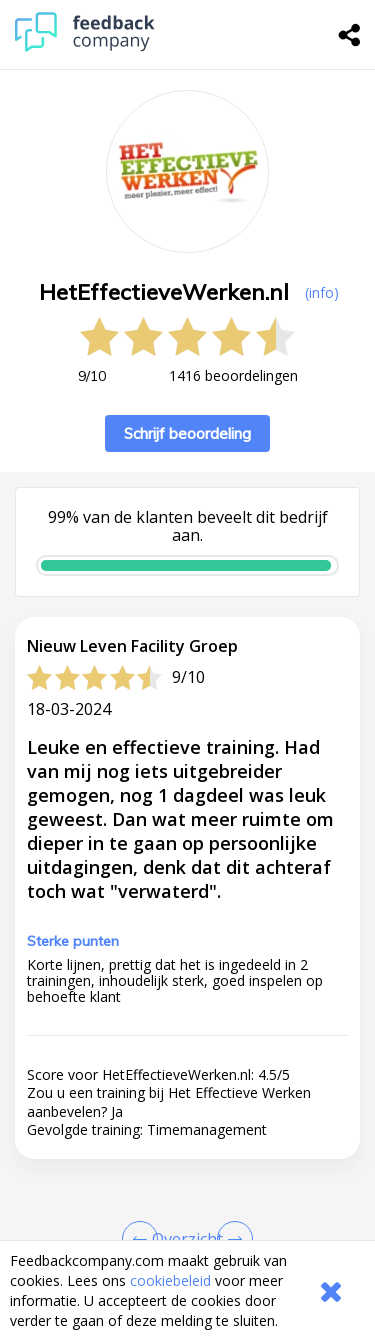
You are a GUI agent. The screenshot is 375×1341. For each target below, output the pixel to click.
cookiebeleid (170, 1280)
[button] (187, 1233)
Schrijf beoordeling (187, 433)
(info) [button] (322, 292)
